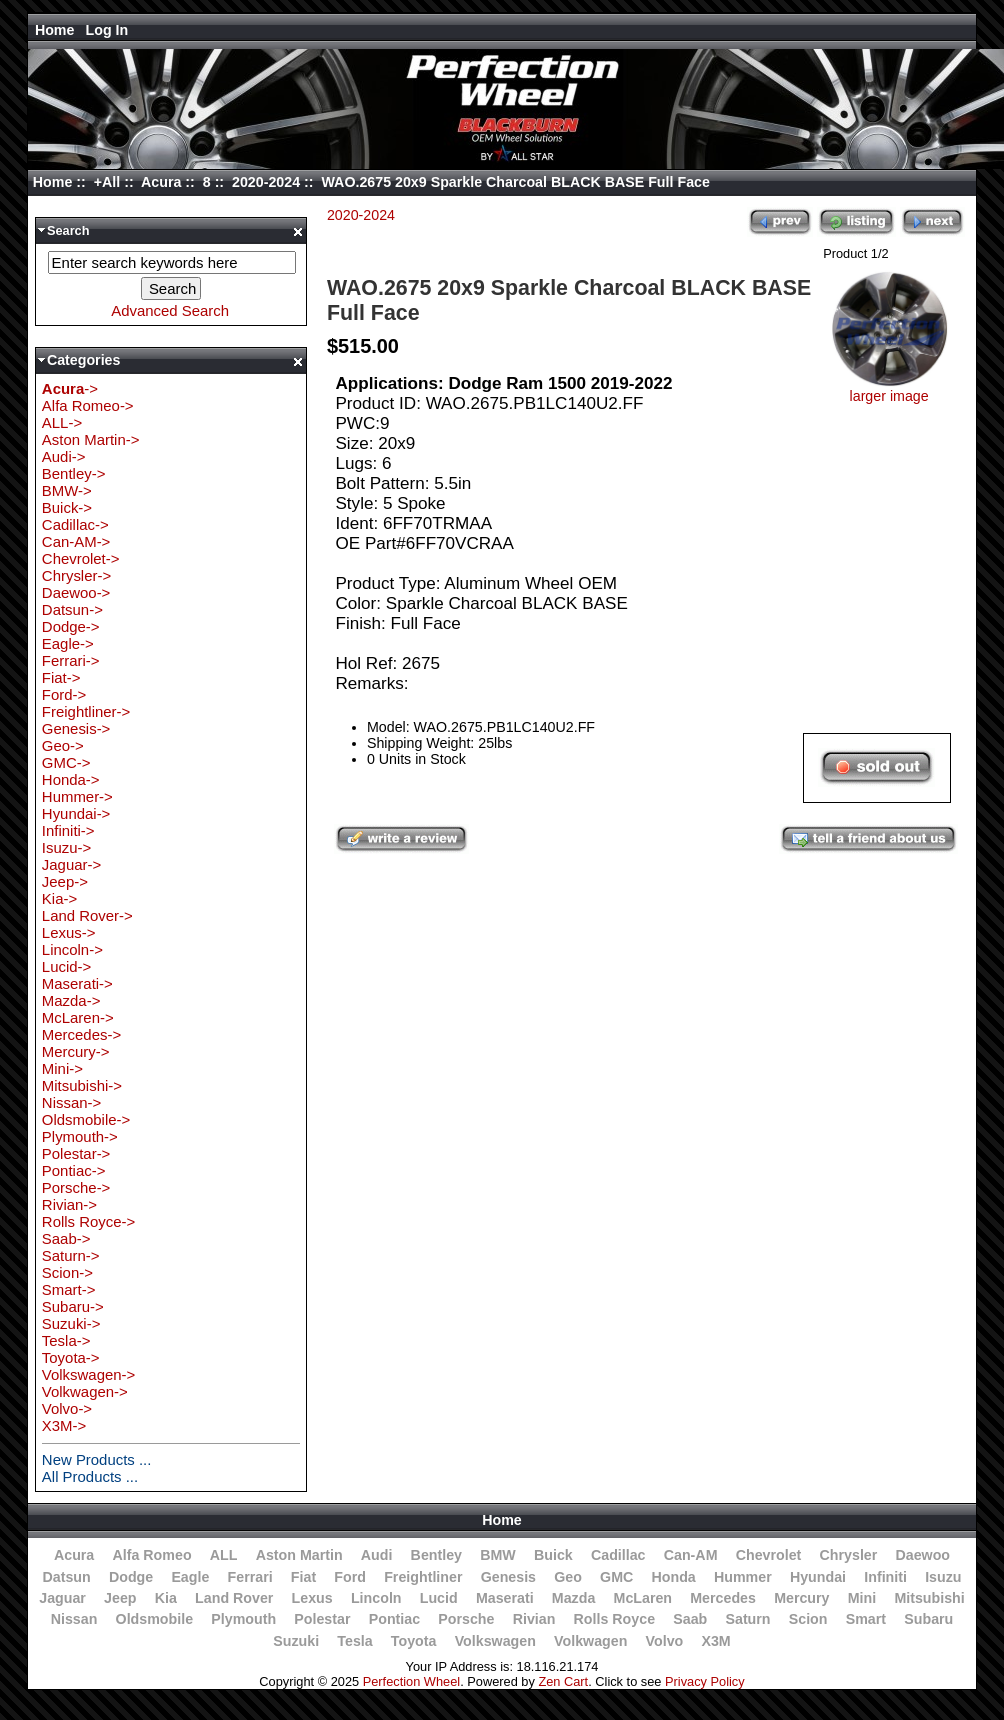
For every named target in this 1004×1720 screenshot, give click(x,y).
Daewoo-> (76, 592)
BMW (498, 1555)
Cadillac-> (75, 524)
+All (107, 182)
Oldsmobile (155, 1619)
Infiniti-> (68, 830)
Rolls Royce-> (88, 1221)
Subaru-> (73, 1306)
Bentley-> (74, 473)
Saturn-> (71, 1255)
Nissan (74, 1619)
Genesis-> (76, 728)
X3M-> (64, 1425)
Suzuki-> (71, 1323)
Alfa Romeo (151, 1555)
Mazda (574, 1598)
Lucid (439, 1598)
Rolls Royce (614, 1619)
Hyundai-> (76, 813)
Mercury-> (76, 1051)
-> (70, 388)
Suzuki (296, 1641)
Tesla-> (66, 1340)
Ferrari (250, 1577)
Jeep (120, 1598)
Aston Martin (299, 1555)
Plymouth (243, 1619)
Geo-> (63, 745)
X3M (715, 1641)
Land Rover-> (87, 915)
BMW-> (67, 490)
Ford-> (64, 694)
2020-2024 (266, 182)
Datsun (66, 1577)
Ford (350, 1577)
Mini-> (62, 1068)
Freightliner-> (86, 711)
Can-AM (691, 1555)
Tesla (354, 1641)
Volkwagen (590, 1641)
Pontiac (394, 1619)
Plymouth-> (80, 1136)
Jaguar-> (71, 864)
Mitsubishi (929, 1598)
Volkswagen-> (88, 1374)
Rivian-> (69, 1204)
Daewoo (922, 1555)
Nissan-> (71, 1102)
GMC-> (66, 762)
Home (55, 30)
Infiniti (885, 1577)
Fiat (303, 1577)
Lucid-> (66, 966)
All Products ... (90, 1476)
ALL (224, 1555)
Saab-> (66, 1238)
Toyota (414, 1641)
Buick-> (67, 507)
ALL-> (62, 422)
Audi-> (64, 456)
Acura (161, 182)
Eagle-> (68, 643)
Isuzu (943, 1577)
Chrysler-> (76, 575)
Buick (553, 1555)
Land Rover (234, 1598)
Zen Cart (563, 1681)
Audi (377, 1555)
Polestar (322, 1619)
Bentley (436, 1555)
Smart (866, 1619)
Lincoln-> (72, 949)
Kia (166, 1598)
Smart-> (69, 1289)
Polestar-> (76, 1153)
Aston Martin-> (91, 439)
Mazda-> (71, 1000)
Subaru (928, 1619)
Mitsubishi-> (82, 1085)
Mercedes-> (81, 1034)
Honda (674, 1577)
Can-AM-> (76, 541)
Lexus (312, 1598)
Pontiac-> (74, 1170)
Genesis (508, 1577)
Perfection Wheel (411, 1681)
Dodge (131, 1577)
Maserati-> (77, 983)
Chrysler (849, 1555)
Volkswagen (495, 1641)
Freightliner (423, 1577)
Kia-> (59, 898)
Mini (862, 1598)
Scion (808, 1619)
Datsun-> (72, 609)
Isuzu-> (66, 847)
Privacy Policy (705, 1681)
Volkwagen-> (85, 1391)
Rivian (534, 1619)
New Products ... (97, 1459)
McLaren (643, 1598)
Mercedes (723, 1598)
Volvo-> (67, 1408)
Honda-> (71, 779)
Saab (690, 1619)
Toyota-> (71, 1357)
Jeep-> (65, 881)
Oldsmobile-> (86, 1119)
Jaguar (62, 1598)
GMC (616, 1577)
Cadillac (618, 1555)
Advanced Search (170, 310)
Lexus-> (69, 932)
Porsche (466, 1619)
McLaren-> (78, 1017)
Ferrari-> (71, 660)
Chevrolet (769, 1555)
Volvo (665, 1641)
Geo (568, 1577)
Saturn (747, 1619)
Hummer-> (77, 796)
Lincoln (376, 1598)
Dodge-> (71, 626)
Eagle (190, 1577)
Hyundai (818, 1577)
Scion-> (67, 1272)
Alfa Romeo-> (88, 405)
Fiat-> (61, 677)
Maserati (505, 1598)
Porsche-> (76, 1187)
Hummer (743, 1577)
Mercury (801, 1598)
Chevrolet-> (81, 558)
